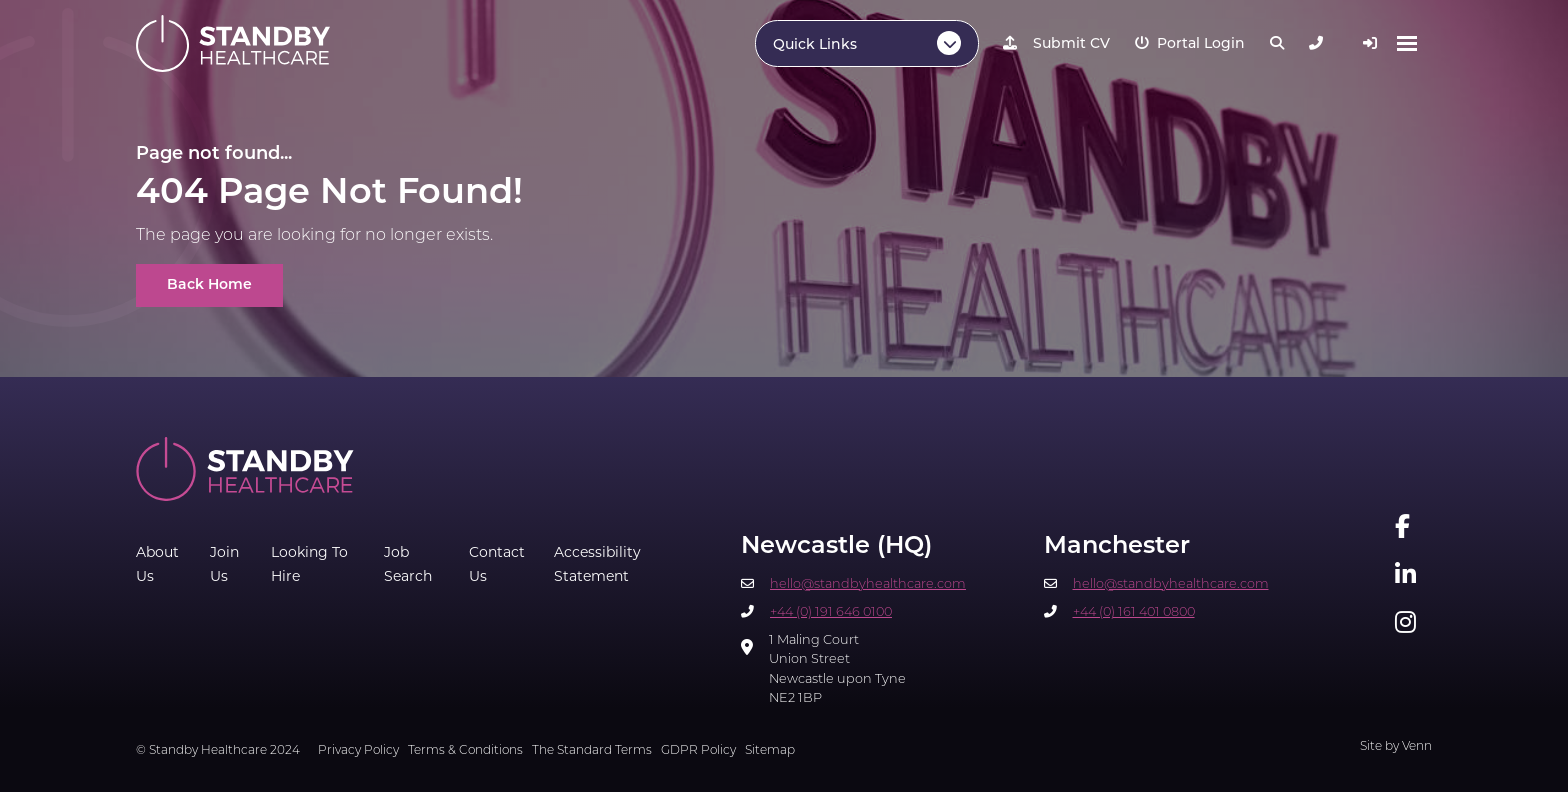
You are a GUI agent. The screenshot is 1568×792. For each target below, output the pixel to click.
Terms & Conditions (465, 751)
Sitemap (770, 751)
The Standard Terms (592, 751)
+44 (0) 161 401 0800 (1134, 612)
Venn (1417, 747)
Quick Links (815, 45)
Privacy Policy (358, 751)
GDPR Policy (698, 751)
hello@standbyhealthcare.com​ (868, 584)
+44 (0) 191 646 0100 (831, 612)
